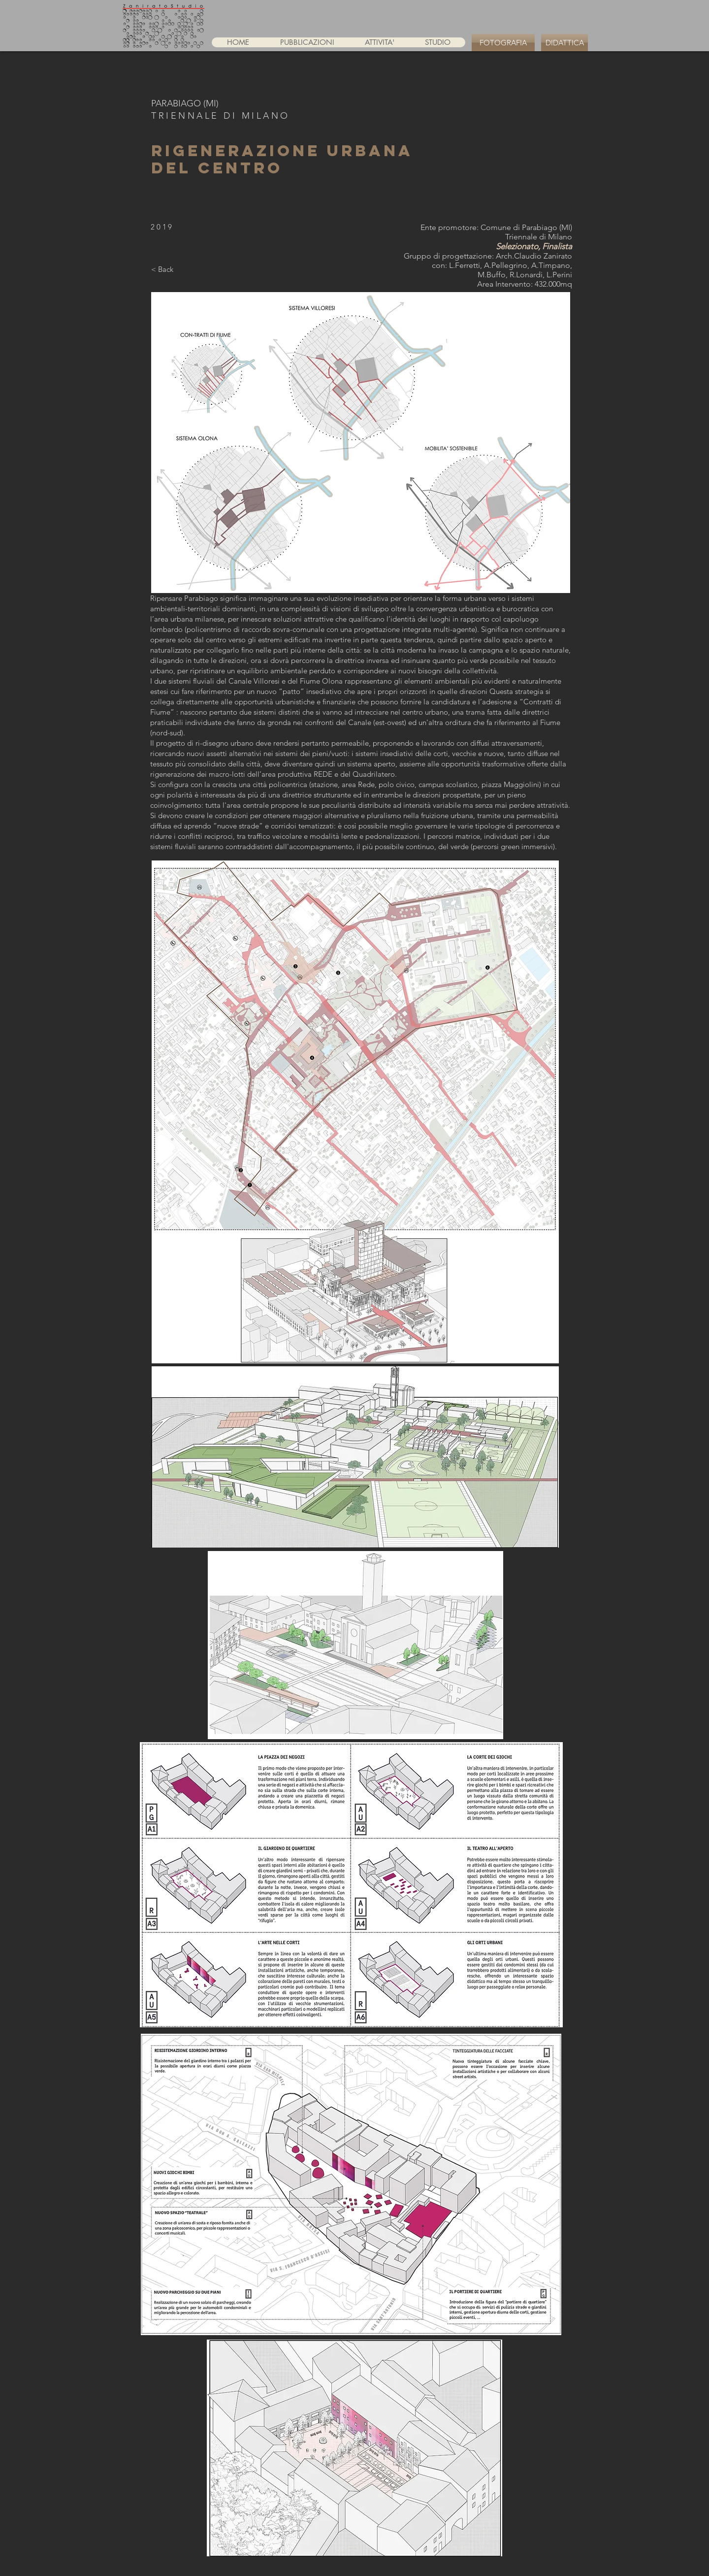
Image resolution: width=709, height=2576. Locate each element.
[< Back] (162, 269)
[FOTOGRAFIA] (503, 42)
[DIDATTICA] (564, 42)
